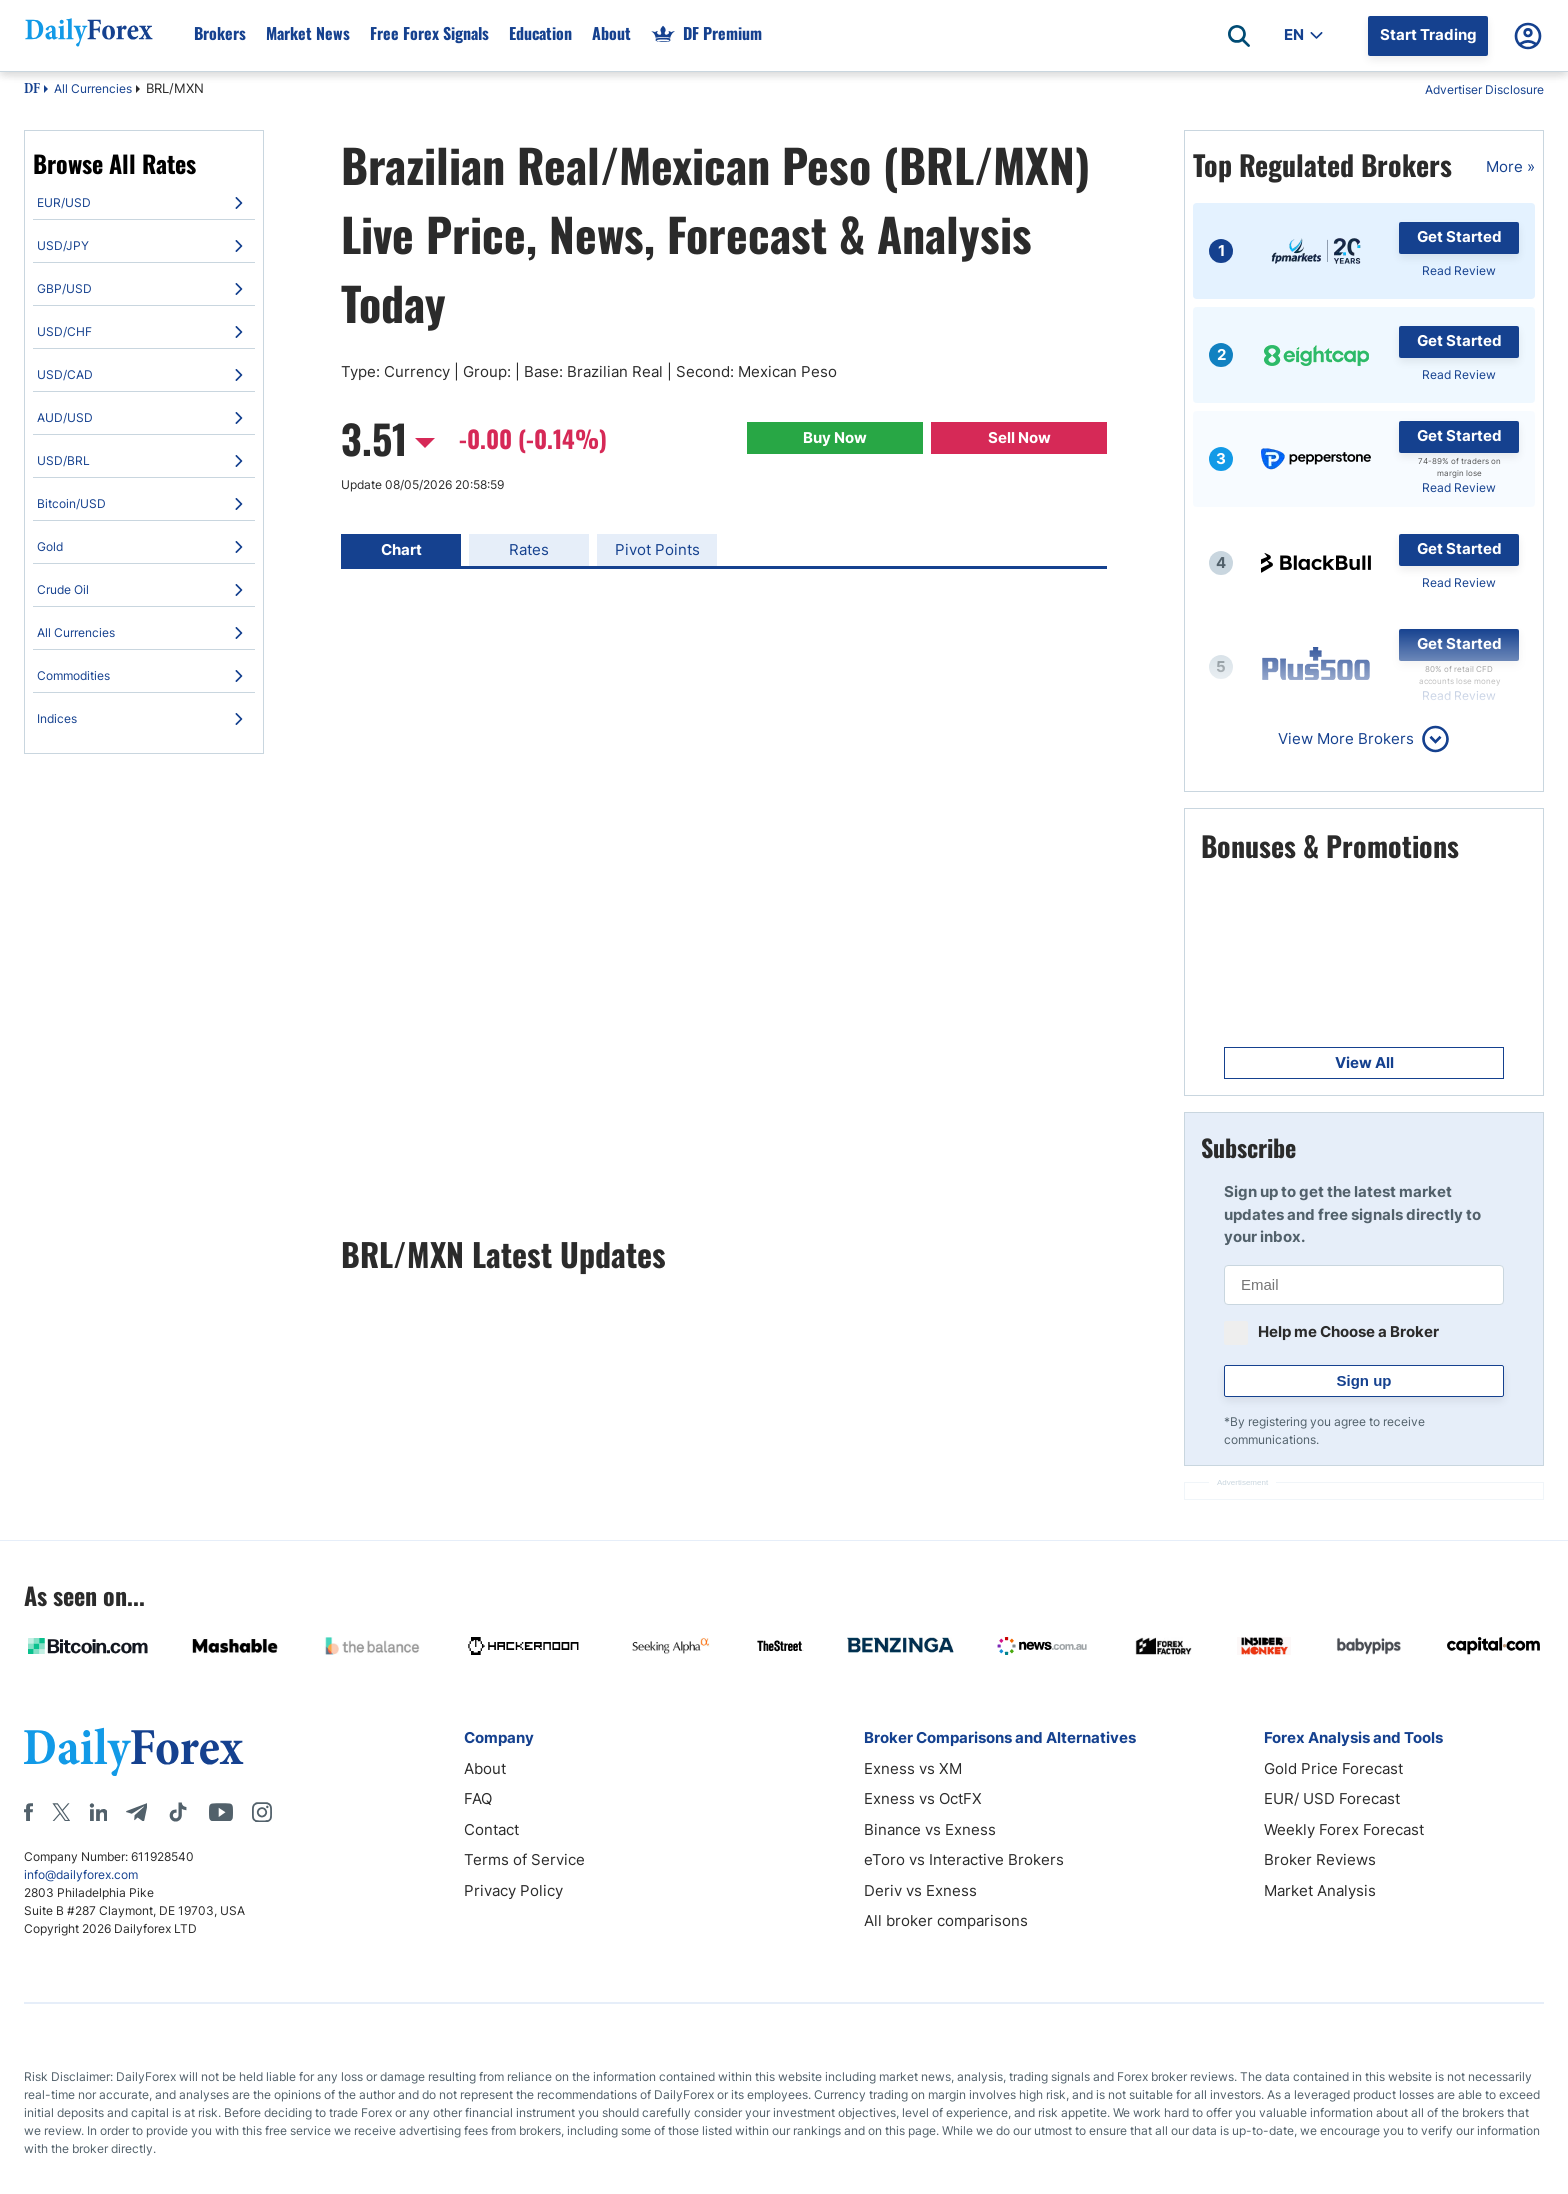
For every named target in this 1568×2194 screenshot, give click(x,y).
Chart (401, 549)
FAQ (478, 1798)
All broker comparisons (946, 1920)
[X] (61, 1812)
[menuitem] (144, 203)
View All (1364, 1062)
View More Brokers (1346, 738)
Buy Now (835, 437)
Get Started (1459, 236)
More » (1510, 166)
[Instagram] (262, 1812)
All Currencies (93, 88)
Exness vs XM (913, 1768)
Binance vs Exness (930, 1829)
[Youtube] (221, 1812)
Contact (491, 1829)
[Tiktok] (178, 1812)
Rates (529, 549)
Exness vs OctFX (923, 1798)
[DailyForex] (134, 1751)
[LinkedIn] (98, 1812)
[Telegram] (136, 1812)
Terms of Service (524, 1859)
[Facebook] (28, 1812)
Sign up (1364, 1380)
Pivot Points (657, 549)
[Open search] (1239, 36)
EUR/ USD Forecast (1332, 1798)
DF (32, 90)
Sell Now (1019, 437)
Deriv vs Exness (920, 1890)
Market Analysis (1320, 1890)
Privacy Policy (513, 1890)
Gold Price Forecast (1333, 1768)
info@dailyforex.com (81, 1874)
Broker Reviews (1320, 1859)
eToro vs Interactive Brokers (964, 1859)
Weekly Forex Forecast (1344, 1829)
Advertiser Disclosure (1484, 89)
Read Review (1459, 270)
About (485, 1768)
